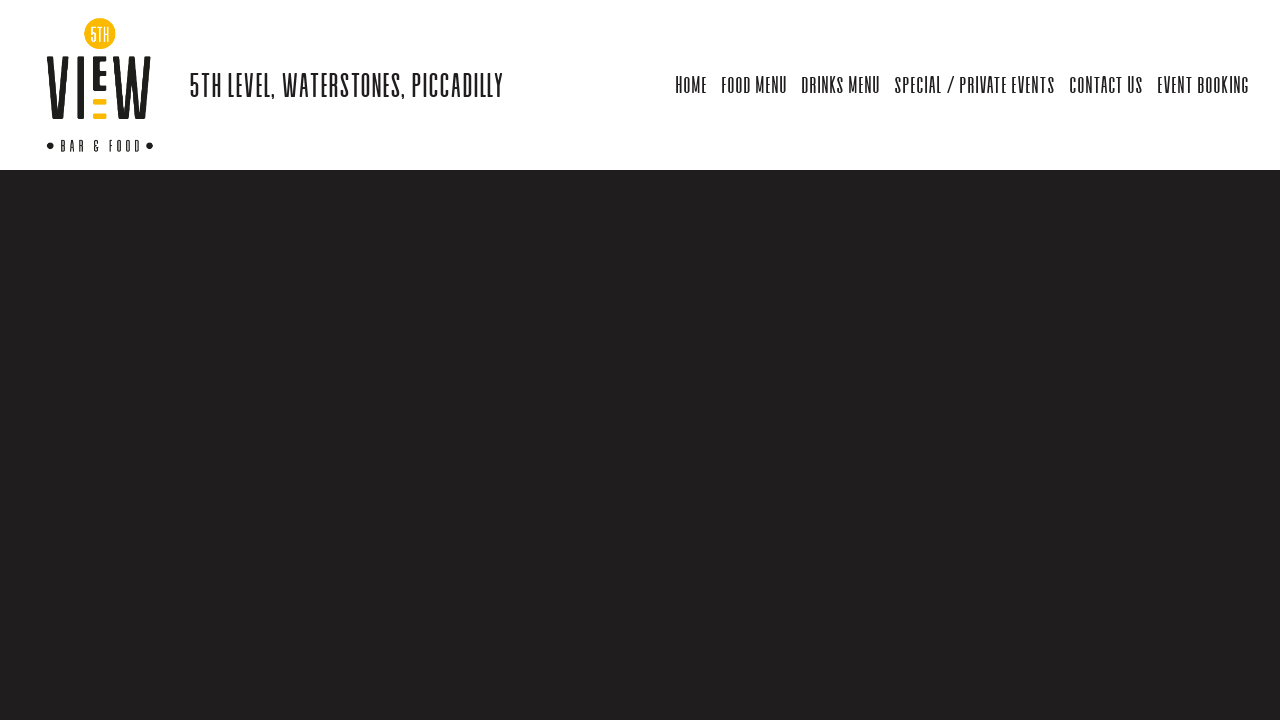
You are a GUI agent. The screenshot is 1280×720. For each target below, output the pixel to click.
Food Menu (754, 84)
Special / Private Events (974, 84)
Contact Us (1106, 84)
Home (691, 84)
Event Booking (1203, 84)
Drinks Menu (840, 84)
